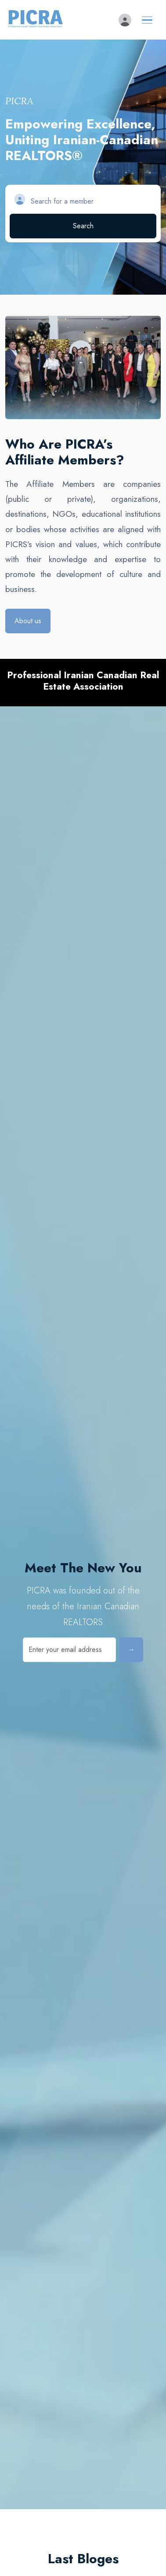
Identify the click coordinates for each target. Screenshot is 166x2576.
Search (83, 226)
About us (27, 621)
